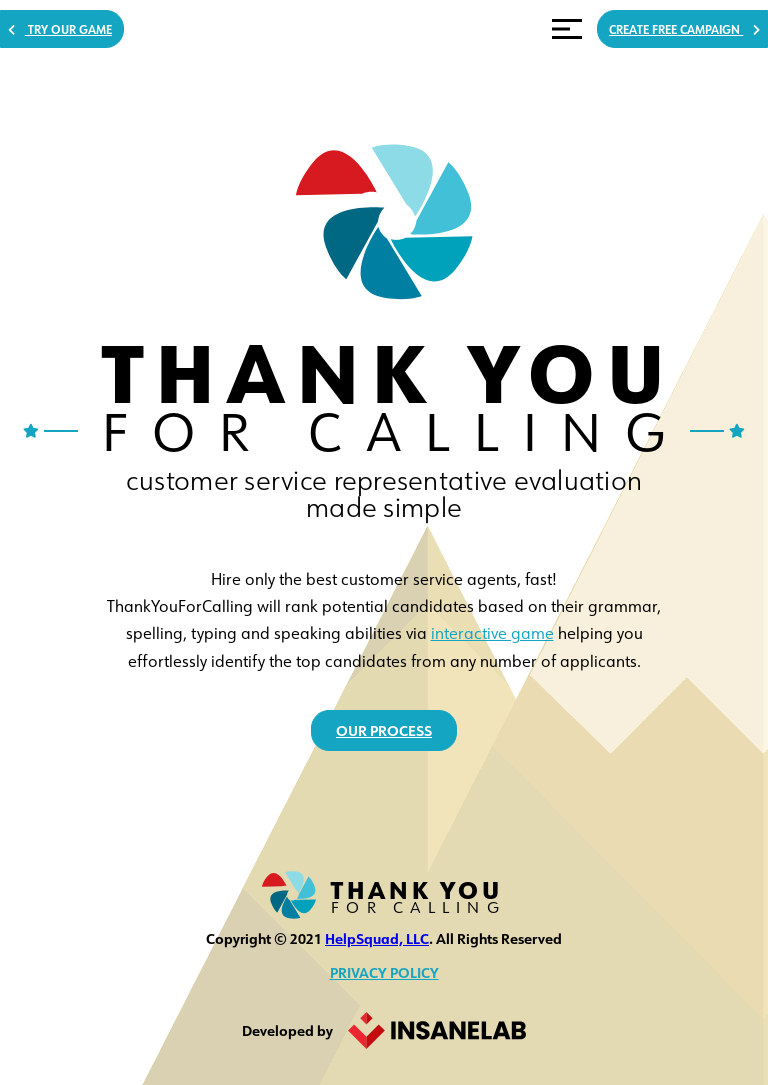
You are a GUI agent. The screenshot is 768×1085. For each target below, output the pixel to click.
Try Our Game (101, 35)
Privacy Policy (384, 972)
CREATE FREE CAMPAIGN (633, 35)
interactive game (492, 629)
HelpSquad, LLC (377, 938)
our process (384, 730)
